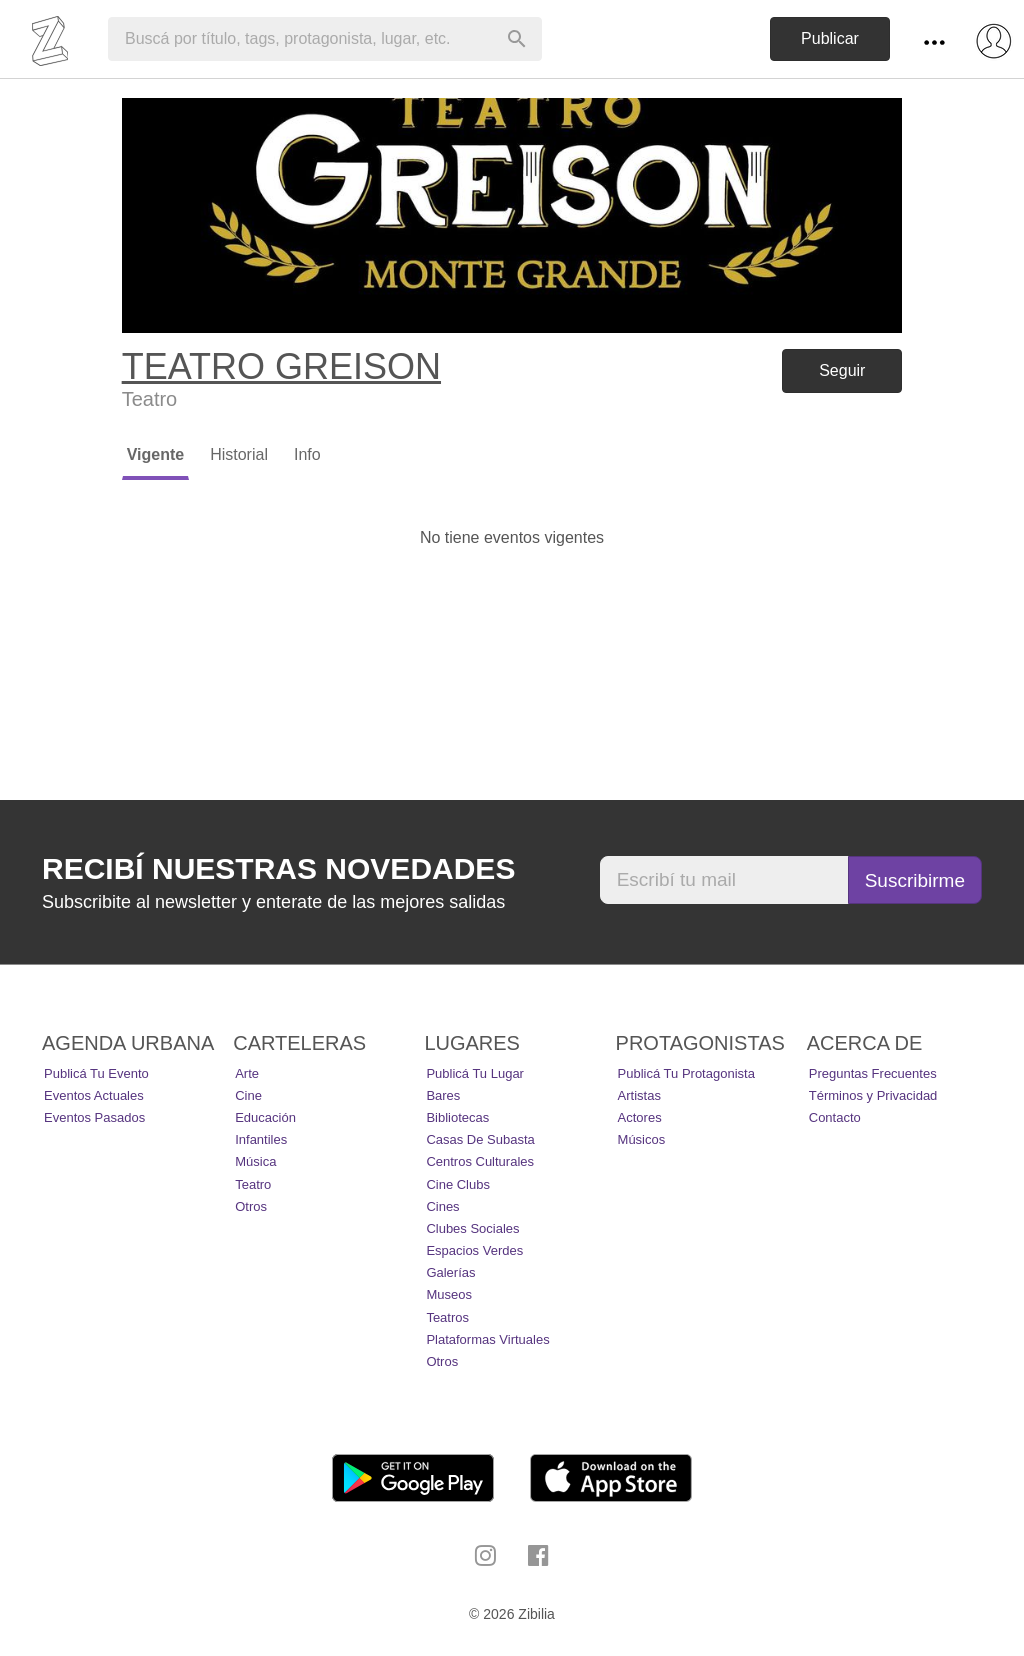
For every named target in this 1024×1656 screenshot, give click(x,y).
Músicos (642, 1139)
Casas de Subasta (480, 1139)
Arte (247, 1073)
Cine (248, 1095)
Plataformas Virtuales (487, 1339)
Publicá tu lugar (475, 1073)
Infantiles (261, 1139)
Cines (442, 1206)
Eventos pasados (94, 1117)
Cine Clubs (458, 1184)
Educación (265, 1117)
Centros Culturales (480, 1161)
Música (255, 1161)
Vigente (156, 454)
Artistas (639, 1095)
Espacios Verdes (474, 1250)
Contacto (835, 1117)
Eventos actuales (94, 1095)
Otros (251, 1206)
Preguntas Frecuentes (873, 1073)
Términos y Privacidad (873, 1095)
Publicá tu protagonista (686, 1073)
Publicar (830, 38)
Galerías (450, 1272)
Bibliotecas (457, 1117)
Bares (443, 1095)
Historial (239, 454)
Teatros (447, 1317)
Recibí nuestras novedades (278, 868)
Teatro (253, 1184)
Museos (449, 1294)
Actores (640, 1117)
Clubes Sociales (472, 1228)
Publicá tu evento (96, 1073)
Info (307, 454)
